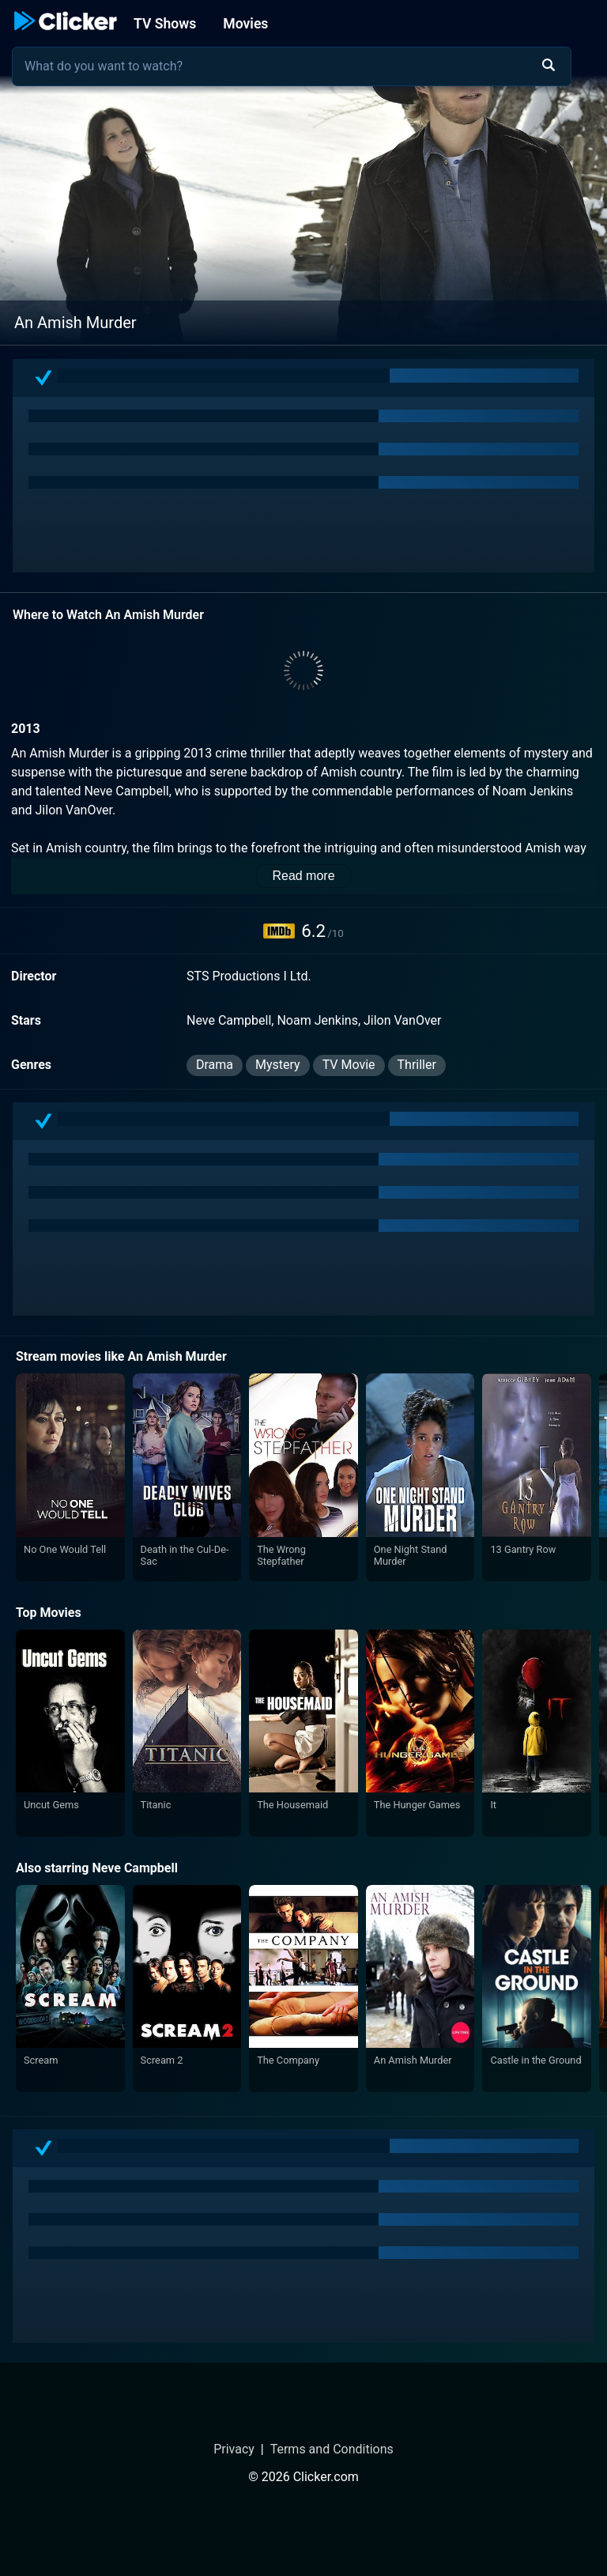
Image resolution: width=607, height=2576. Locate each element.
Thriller (417, 1064)
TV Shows (165, 24)
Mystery (277, 1064)
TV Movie (348, 1064)
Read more (303, 875)
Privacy (233, 2449)
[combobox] (291, 66)
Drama (214, 1064)
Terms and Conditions (332, 2449)
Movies (245, 24)
